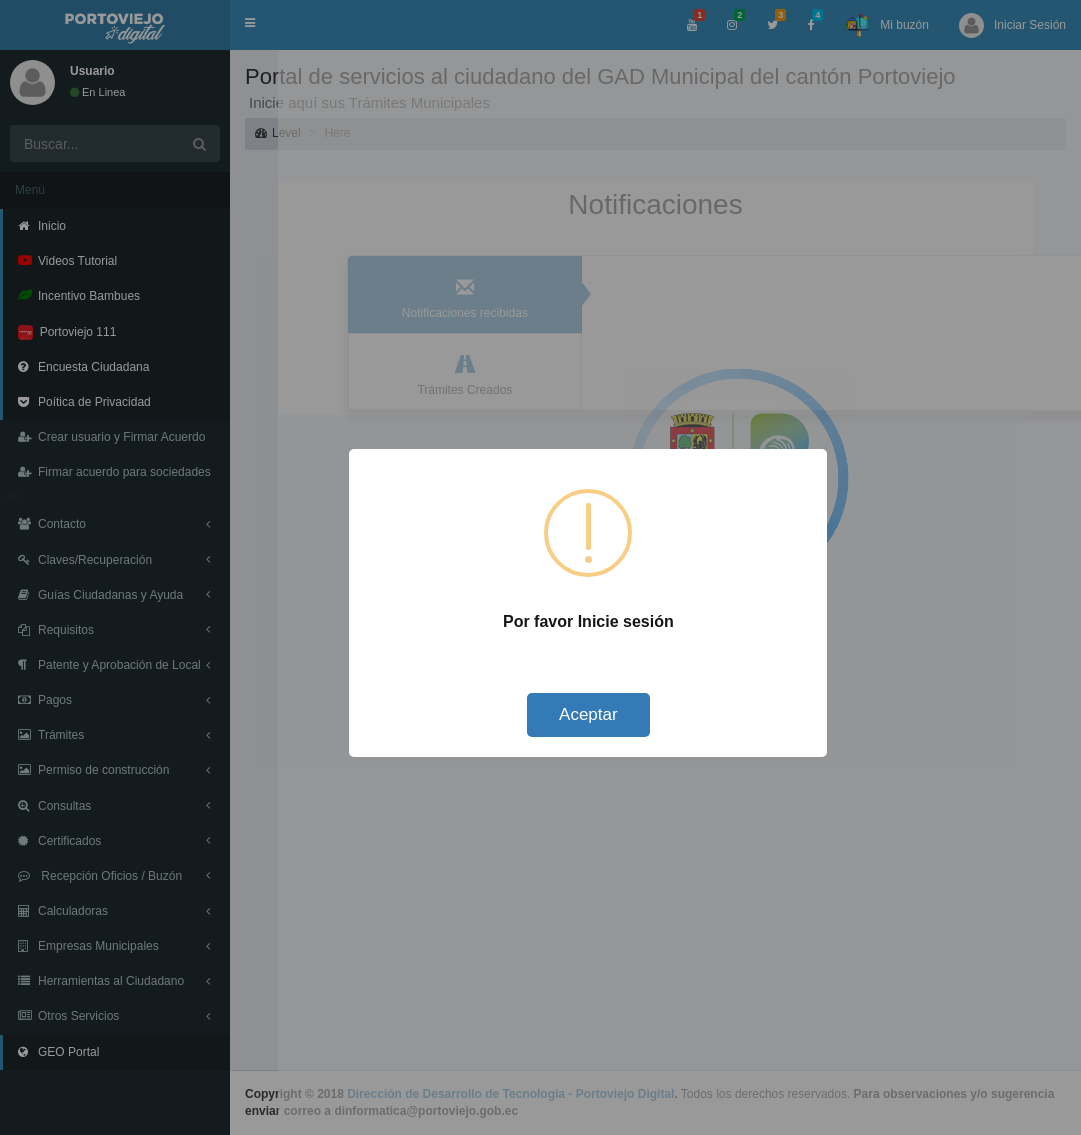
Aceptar (588, 714)
